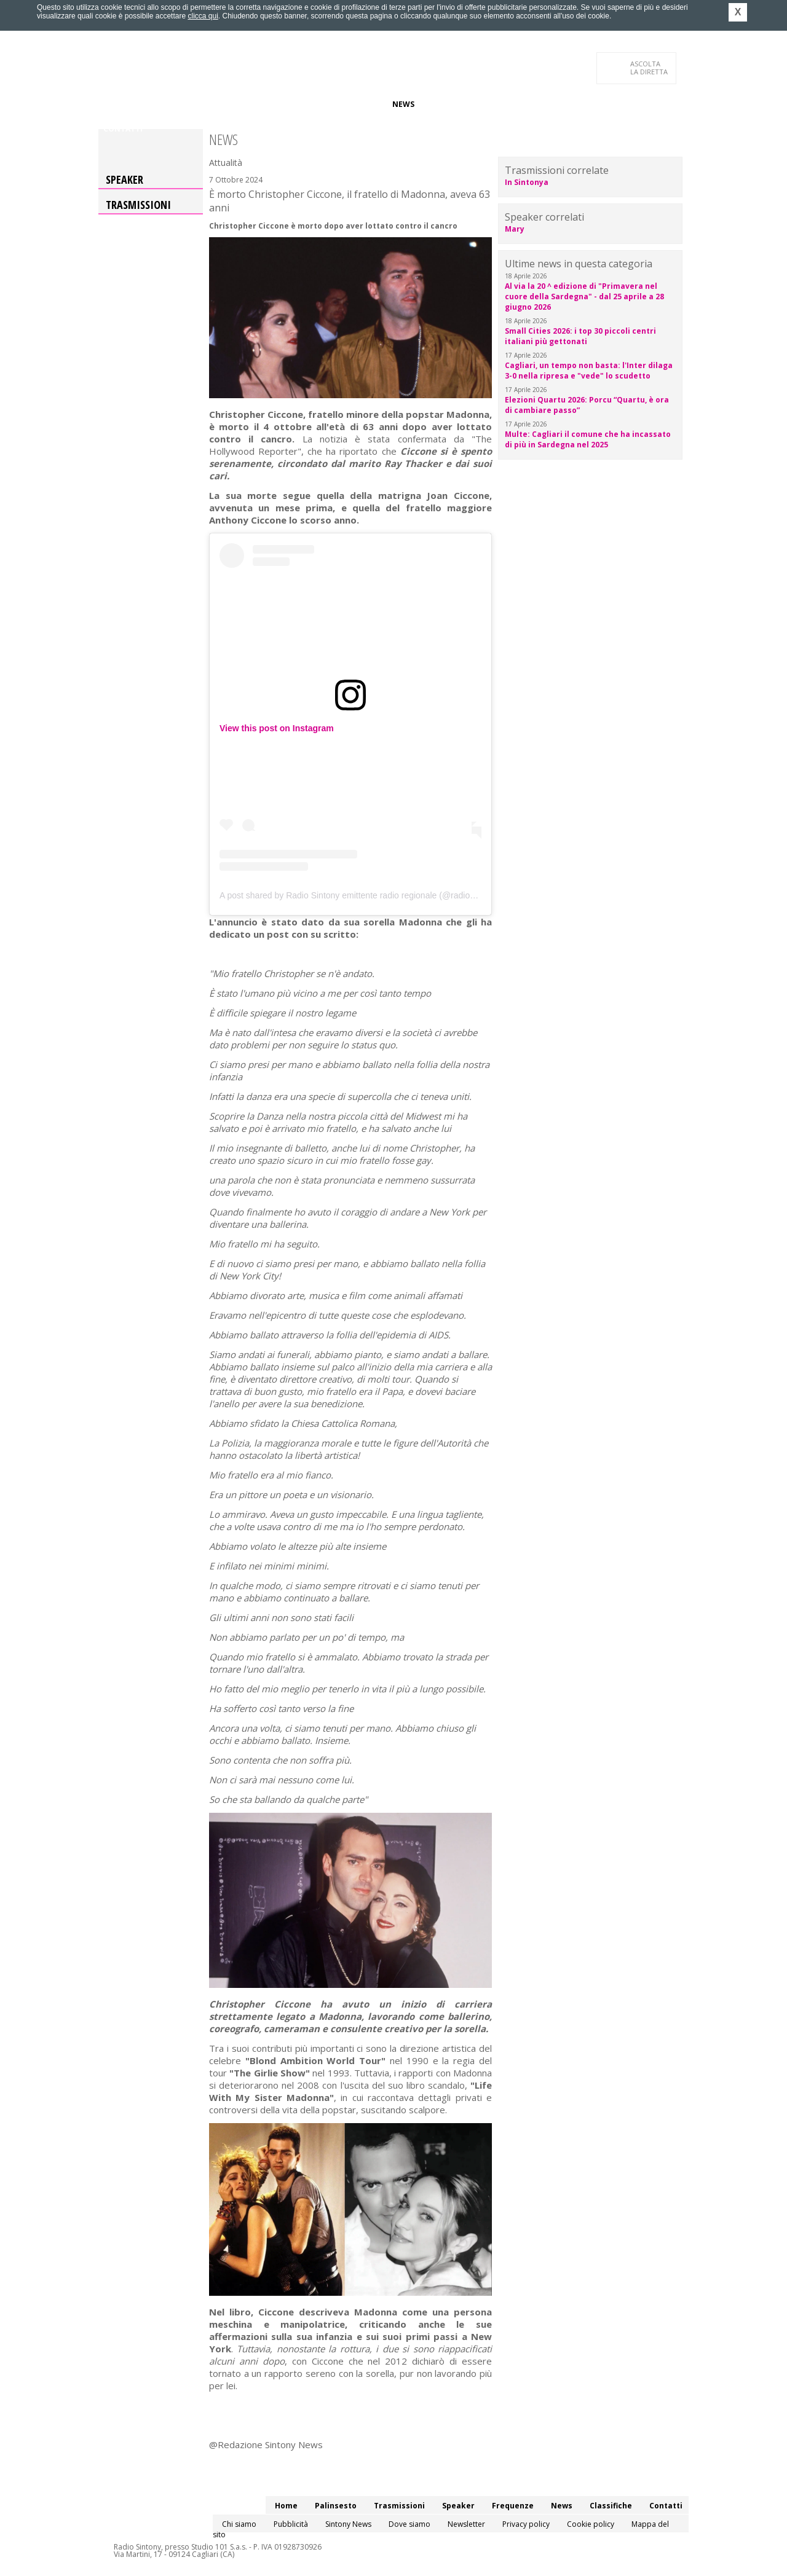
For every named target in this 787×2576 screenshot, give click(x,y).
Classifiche (447, 104)
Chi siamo (239, 2524)
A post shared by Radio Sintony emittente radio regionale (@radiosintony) (359, 895)
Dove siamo (409, 2524)
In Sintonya (526, 182)
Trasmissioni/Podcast (238, 104)
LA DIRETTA (649, 67)
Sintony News (348, 2524)
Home (114, 104)
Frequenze (360, 104)
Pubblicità (291, 2524)
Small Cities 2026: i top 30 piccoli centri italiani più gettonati (580, 336)
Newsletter (466, 2524)
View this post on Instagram (276, 728)
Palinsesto (159, 104)
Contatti (123, 129)
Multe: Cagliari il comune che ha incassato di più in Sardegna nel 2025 (588, 439)
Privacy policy (526, 2524)
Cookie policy (590, 2524)
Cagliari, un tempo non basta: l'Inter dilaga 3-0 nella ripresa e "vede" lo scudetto (589, 370)
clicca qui (203, 16)
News (403, 104)
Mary (514, 229)
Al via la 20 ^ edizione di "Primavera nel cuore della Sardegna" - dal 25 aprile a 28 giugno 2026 (584, 296)
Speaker (311, 104)
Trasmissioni (138, 204)
